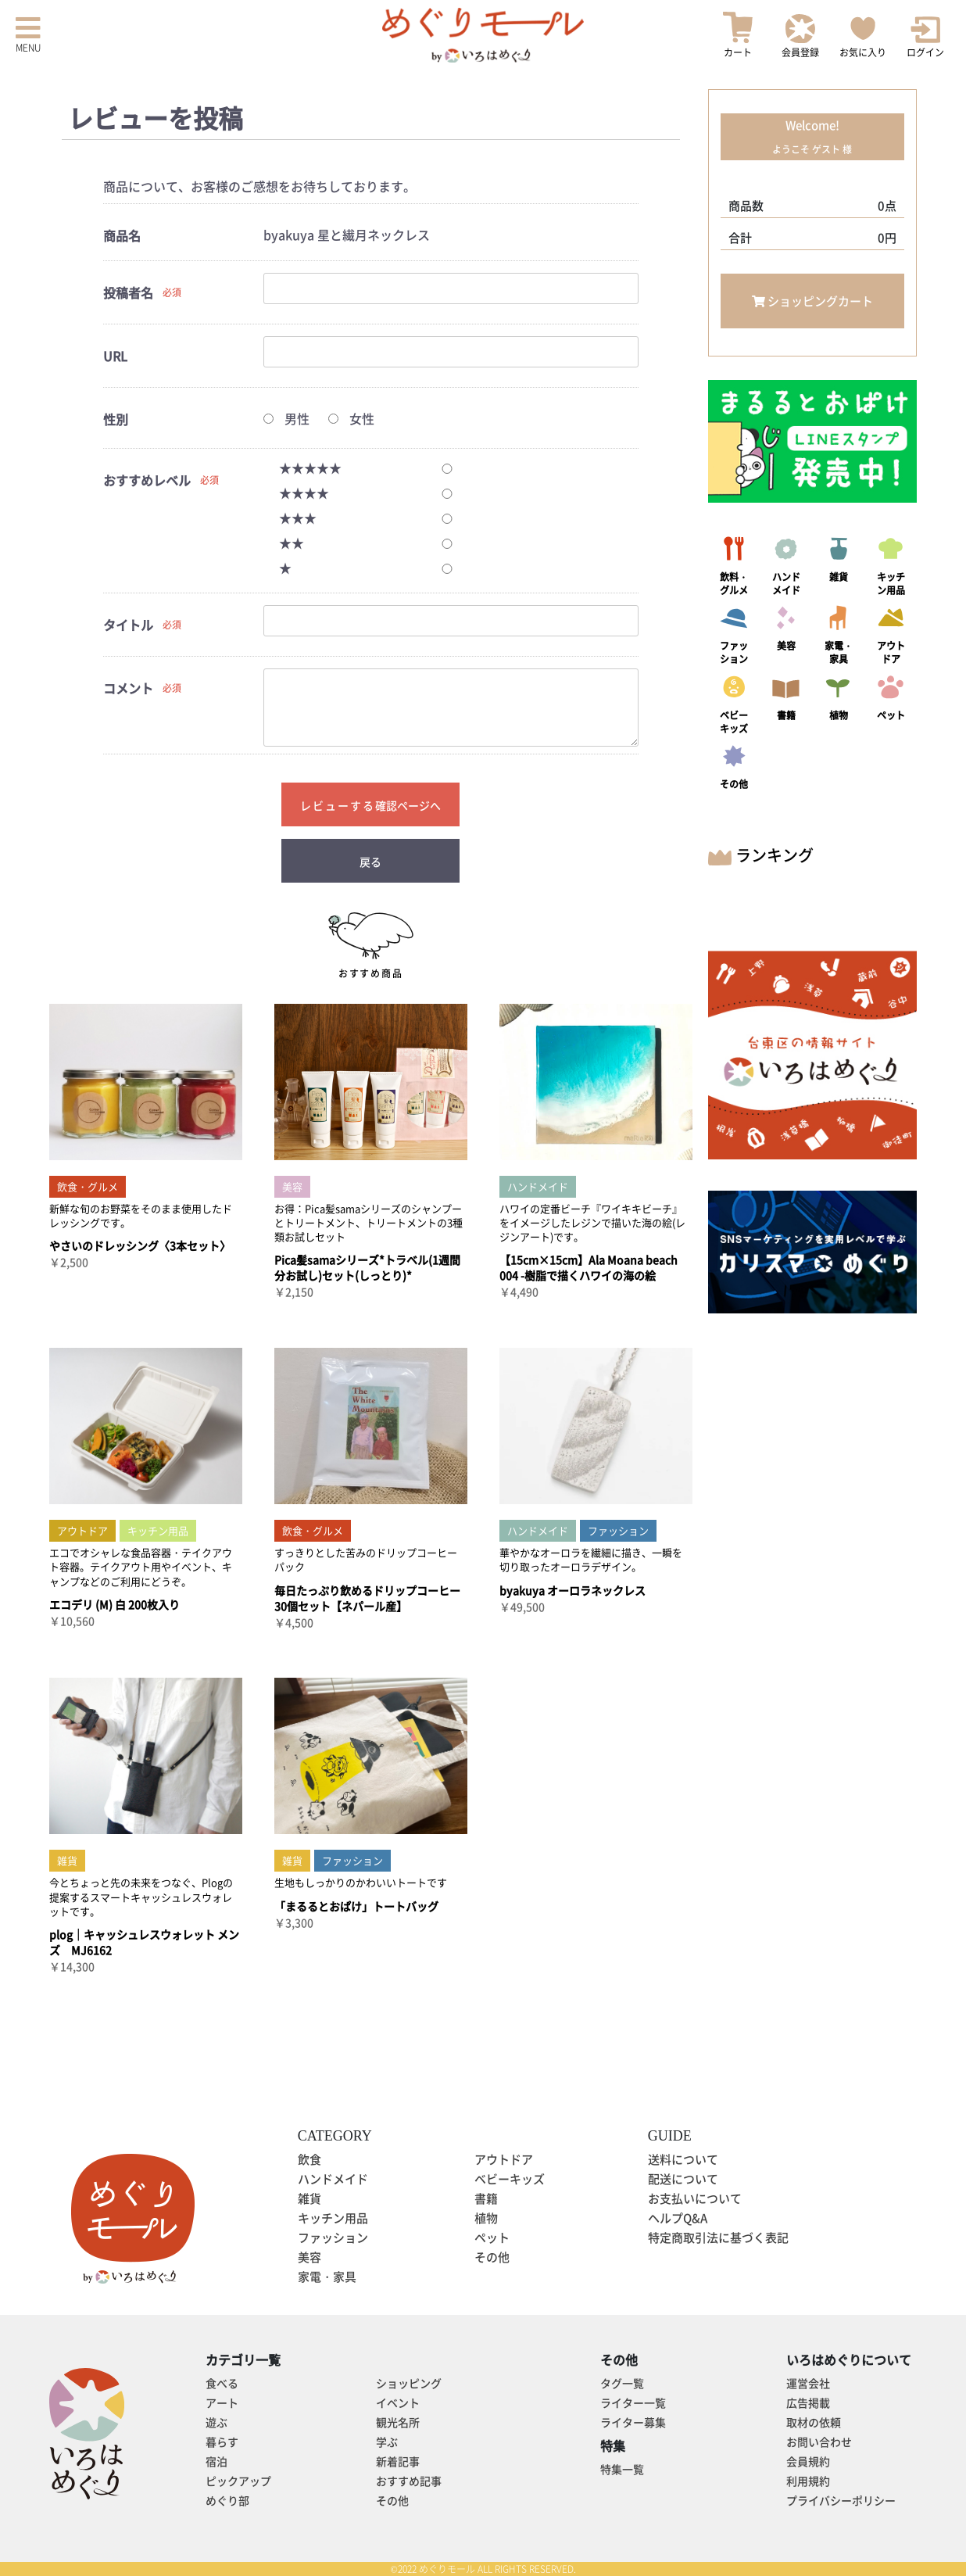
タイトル (128, 625)
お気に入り (862, 35)
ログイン (925, 37)
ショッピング (409, 2383)
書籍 (486, 2198)
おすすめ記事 (409, 2480)
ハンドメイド (333, 2178)
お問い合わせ (819, 2441)
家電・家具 (327, 2276)
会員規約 (808, 2461)
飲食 (309, 2159)
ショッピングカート (812, 301)
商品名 (122, 236)
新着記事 (398, 2461)
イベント (398, 2402)
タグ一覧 (622, 2383)
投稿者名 (128, 293)
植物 (486, 2218)
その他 (492, 2257)
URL (115, 356)
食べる (222, 2383)
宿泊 (216, 2461)
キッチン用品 (333, 2218)
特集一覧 (622, 2469)
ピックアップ (238, 2480)
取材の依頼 (813, 2422)
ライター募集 (633, 2422)
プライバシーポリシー (841, 2500)
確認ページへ (408, 805)
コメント (128, 688)
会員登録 (800, 36)
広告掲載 (808, 2402)
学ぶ (387, 2441)
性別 (115, 419)
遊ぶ (216, 2422)
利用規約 (808, 2480)
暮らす (222, 2441)
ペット (492, 2237)
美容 (309, 2257)
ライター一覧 (633, 2402)
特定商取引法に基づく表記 (718, 2237)
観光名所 (398, 2422)
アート (222, 2402)
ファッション (333, 2237)
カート (738, 35)
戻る (370, 861)
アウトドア (503, 2159)
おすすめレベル (147, 480)
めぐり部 (227, 2500)
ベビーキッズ (509, 2178)
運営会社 (808, 2383)
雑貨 (309, 2198)
